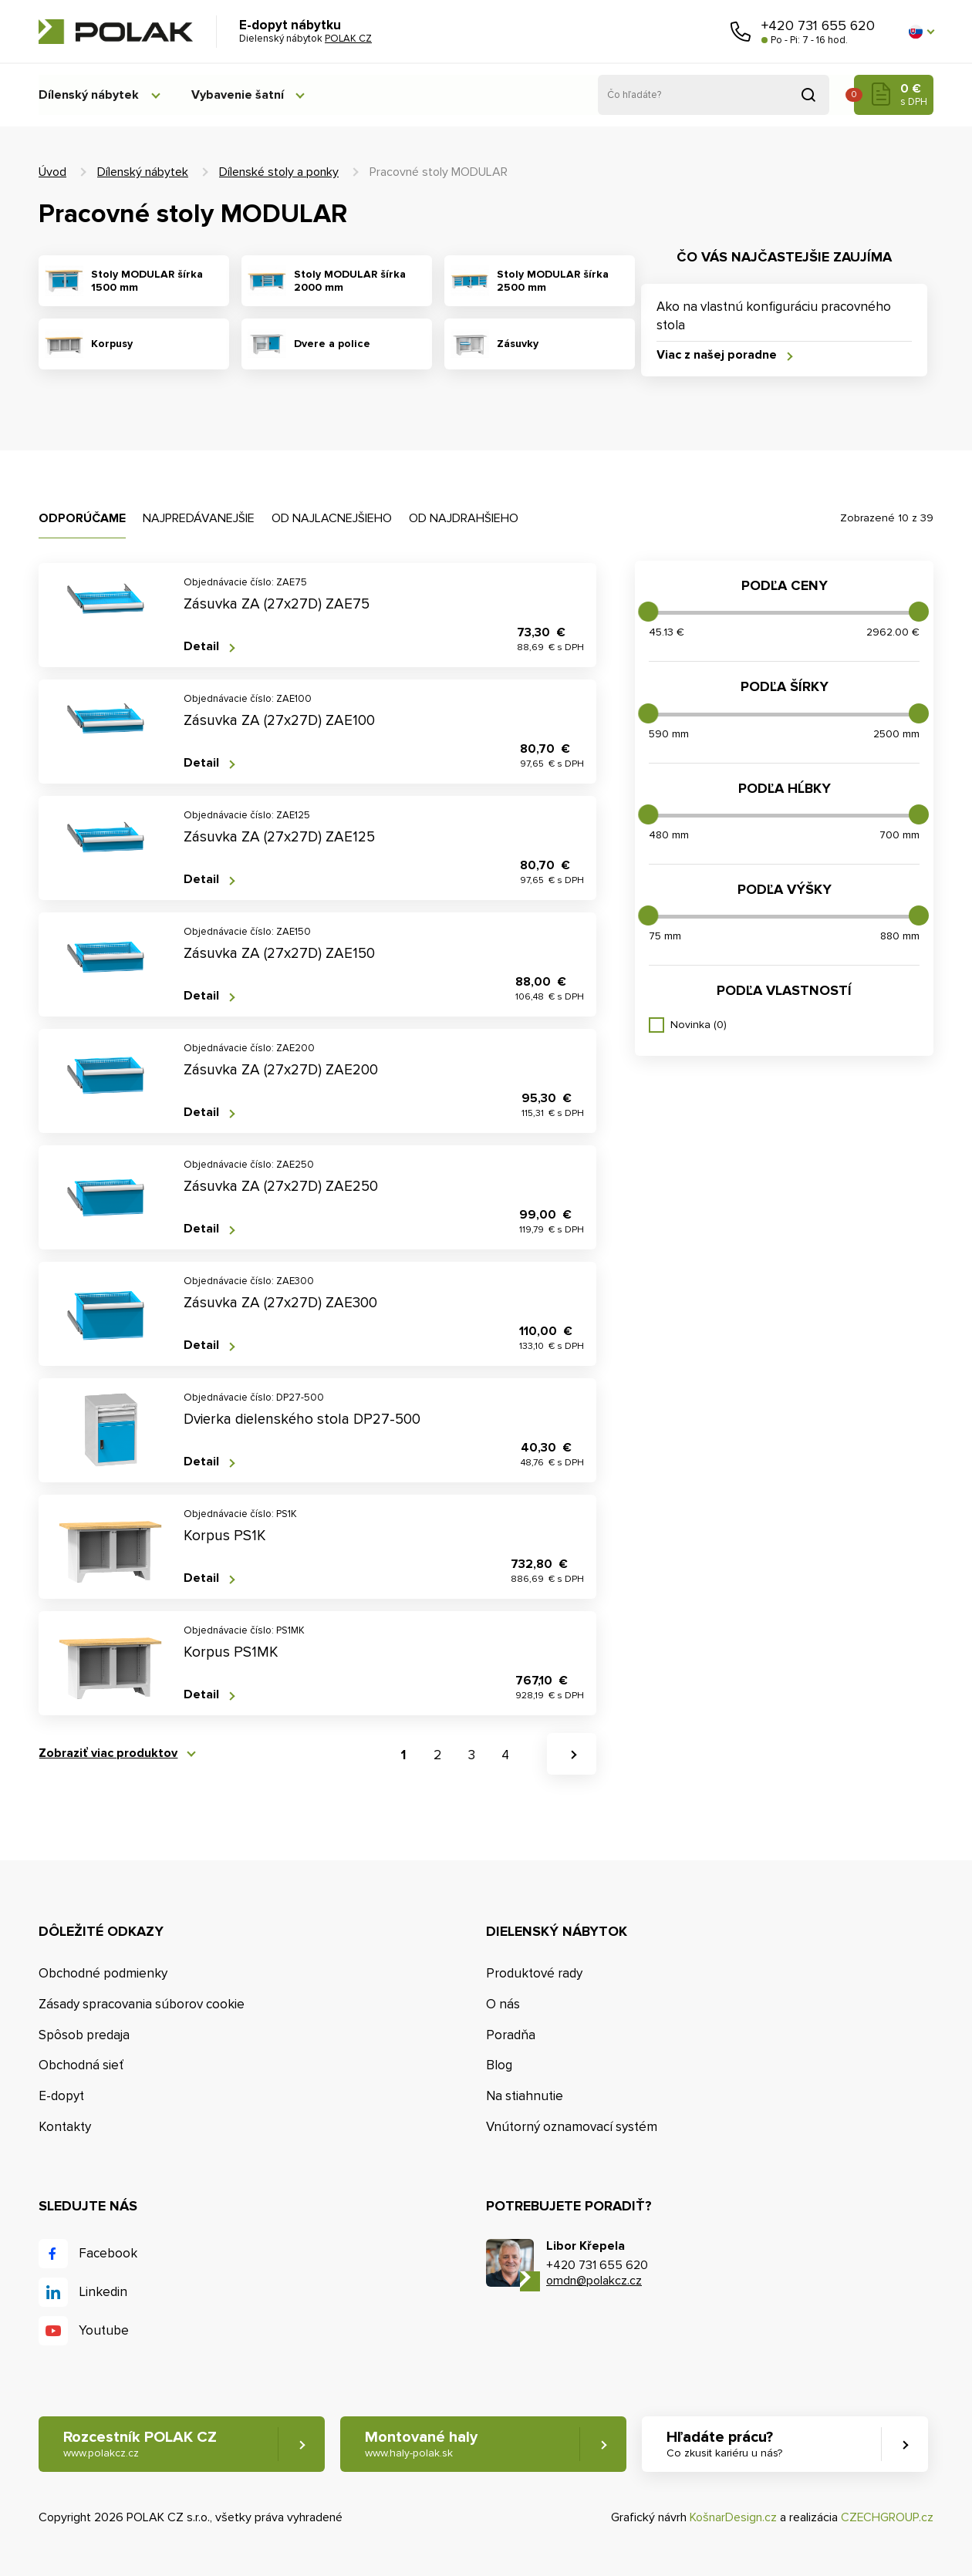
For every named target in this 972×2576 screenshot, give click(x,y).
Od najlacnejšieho (332, 518)
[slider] (648, 612)
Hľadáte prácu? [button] (726, 2444)
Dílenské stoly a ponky (279, 172)
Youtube (104, 2331)
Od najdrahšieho (463, 518)
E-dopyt (61, 2096)
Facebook (108, 2254)
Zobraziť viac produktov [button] (108, 1753)
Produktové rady (534, 1973)
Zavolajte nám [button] (740, 31)
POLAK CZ (116, 31)
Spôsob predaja (84, 2035)
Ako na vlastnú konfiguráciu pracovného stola (773, 315)
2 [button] (437, 1755)
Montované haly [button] (422, 2444)
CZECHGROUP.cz (887, 2518)
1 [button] (403, 1755)
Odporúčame (82, 518)
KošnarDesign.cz (733, 2518)
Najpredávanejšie (199, 518)
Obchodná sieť (81, 2066)
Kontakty (65, 2127)
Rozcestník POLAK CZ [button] (140, 2444)
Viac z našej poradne (716, 355)
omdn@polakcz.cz (594, 2280)
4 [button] (505, 1755)
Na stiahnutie (524, 2096)
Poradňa (510, 2035)
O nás (503, 2004)
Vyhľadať (808, 95)
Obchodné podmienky (103, 1973)
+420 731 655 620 (818, 25)
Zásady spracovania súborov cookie (142, 2004)
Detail (201, 646)
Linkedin (103, 2292)
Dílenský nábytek (89, 95)
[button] (921, 32)
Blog (499, 2066)
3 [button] (471, 1755)
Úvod (52, 172)
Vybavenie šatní (240, 95)
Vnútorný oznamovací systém (571, 2127)
